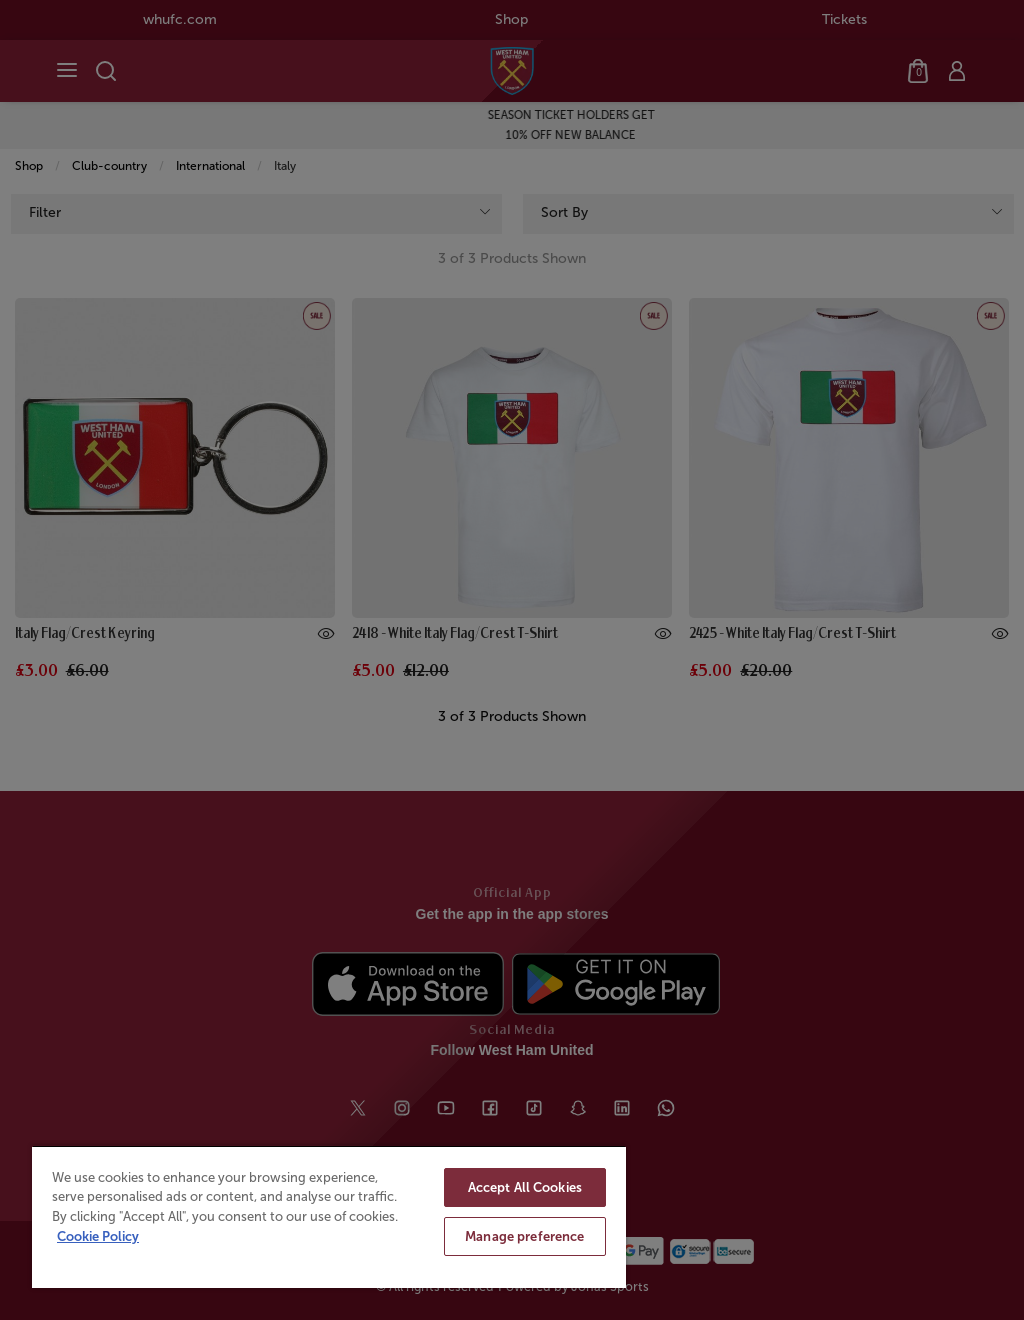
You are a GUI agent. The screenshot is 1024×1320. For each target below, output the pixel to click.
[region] (329, 1216)
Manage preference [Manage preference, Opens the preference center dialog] (524, 1236)
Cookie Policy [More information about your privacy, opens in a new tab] (98, 1236)
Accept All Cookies (525, 1187)
